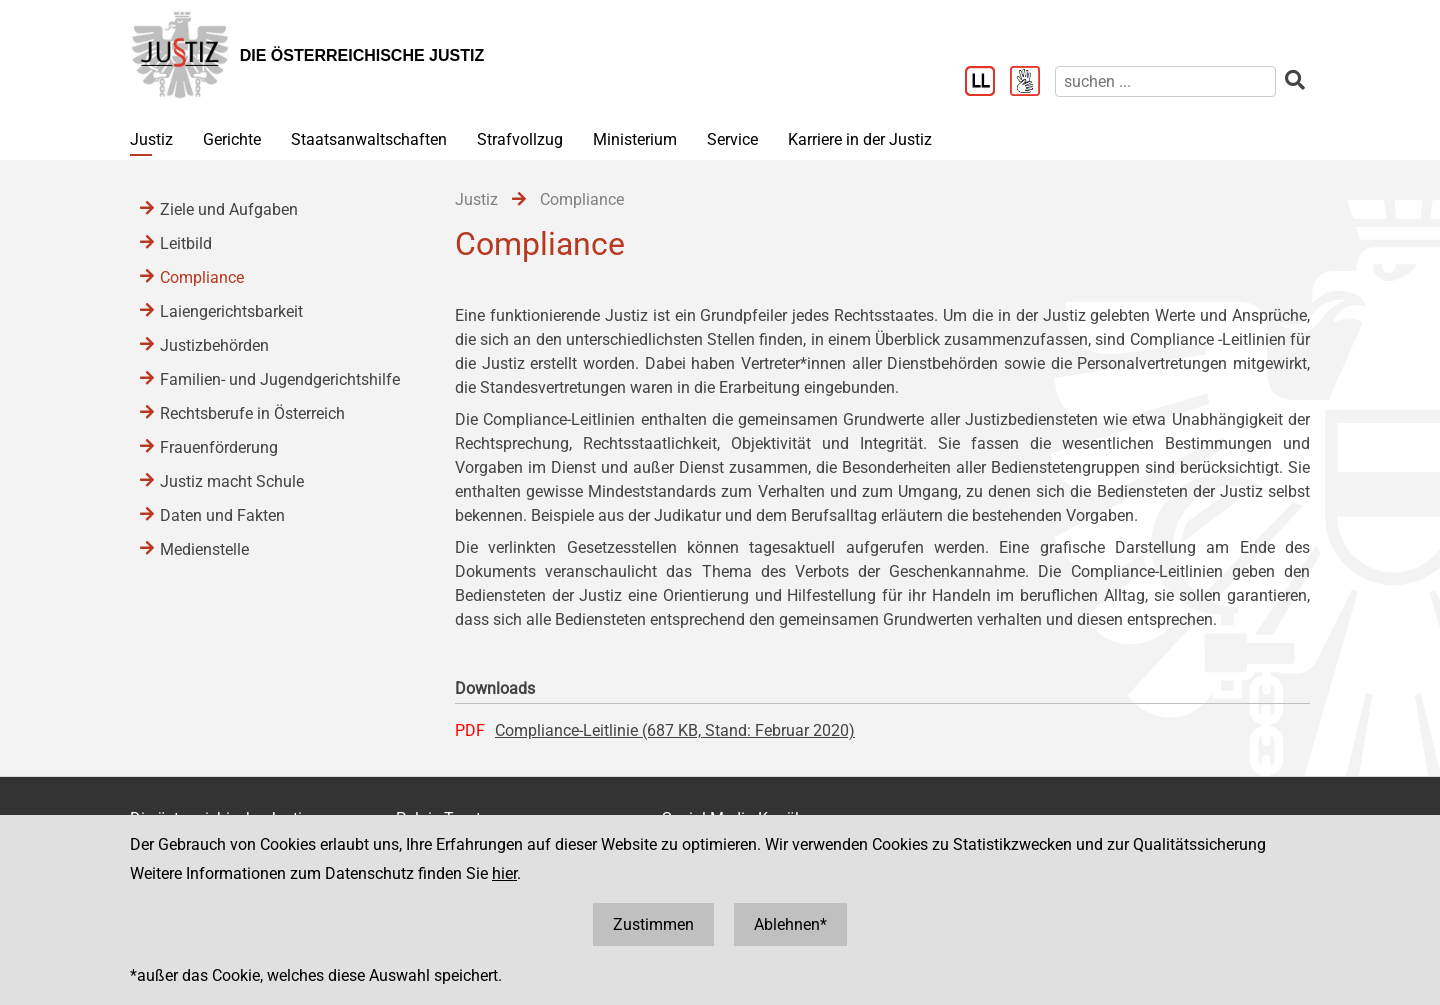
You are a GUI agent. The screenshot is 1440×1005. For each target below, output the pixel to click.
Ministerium (635, 139)
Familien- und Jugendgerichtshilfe (280, 379)
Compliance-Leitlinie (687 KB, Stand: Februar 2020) (675, 730)
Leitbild (186, 243)
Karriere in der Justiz (860, 139)
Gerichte (232, 139)
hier (504, 873)
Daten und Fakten (222, 515)
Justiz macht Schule (232, 481)
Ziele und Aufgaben (229, 209)
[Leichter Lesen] (987, 83)
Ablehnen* (790, 924)
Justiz (151, 139)
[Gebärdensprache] (1032, 83)
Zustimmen (653, 924)
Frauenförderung (219, 447)
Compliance (202, 277)
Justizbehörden (214, 345)
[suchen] (1165, 81)
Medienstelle (204, 549)
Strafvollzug (520, 139)
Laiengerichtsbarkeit (231, 311)
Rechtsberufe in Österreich (252, 413)
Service (732, 139)
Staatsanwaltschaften (369, 139)
